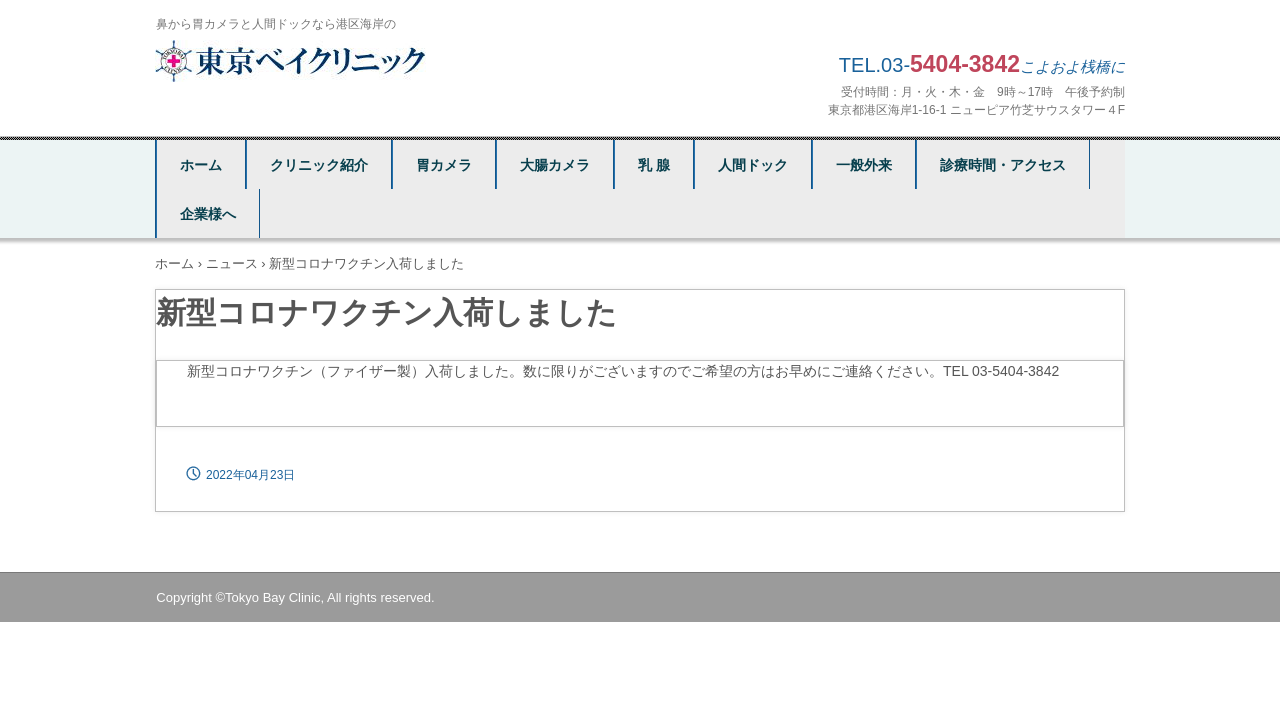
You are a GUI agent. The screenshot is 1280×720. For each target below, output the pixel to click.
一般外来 (864, 165)
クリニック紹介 (319, 165)
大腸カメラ (555, 165)
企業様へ (208, 214)
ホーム (201, 165)
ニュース (232, 263)
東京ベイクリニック (293, 61)
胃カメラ (444, 165)
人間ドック (753, 165)
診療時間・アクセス (1003, 165)
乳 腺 (654, 165)
